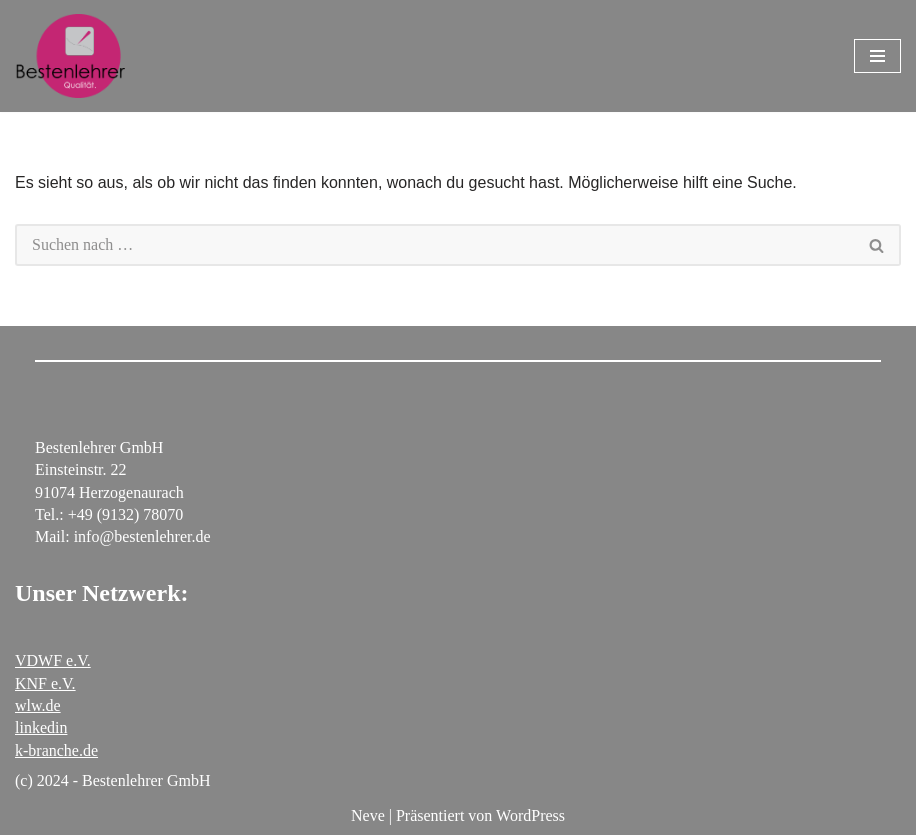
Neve (368, 815)
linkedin (41, 727)
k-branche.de (56, 750)
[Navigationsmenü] (877, 56)
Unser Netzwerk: (102, 593)
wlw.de (38, 705)
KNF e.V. (45, 683)
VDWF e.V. (53, 660)
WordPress (530, 815)
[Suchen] (434, 245)
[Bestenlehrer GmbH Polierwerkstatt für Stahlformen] (70, 56)
